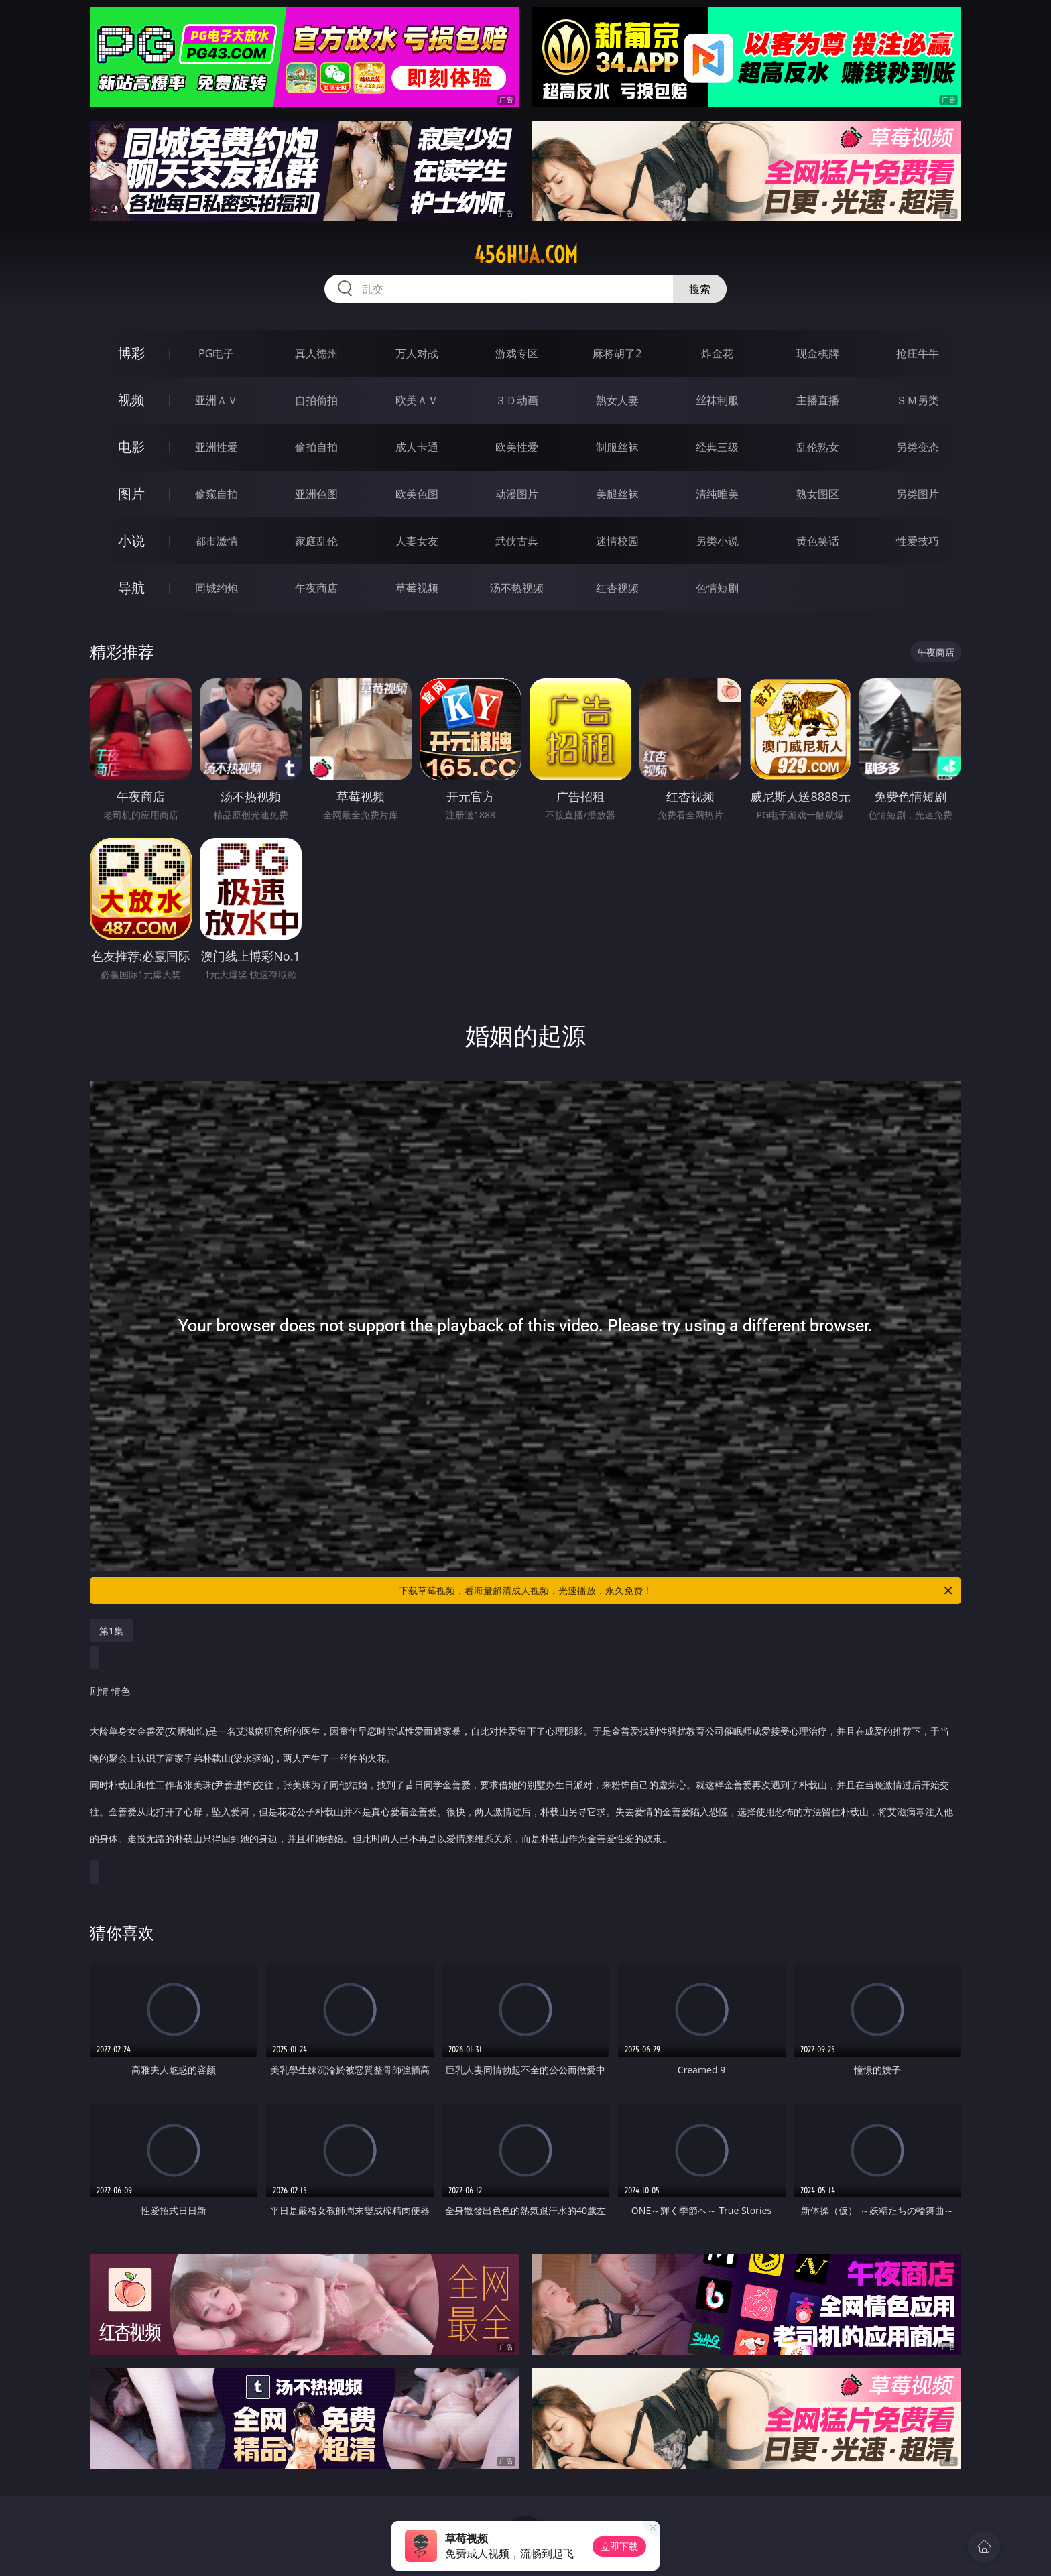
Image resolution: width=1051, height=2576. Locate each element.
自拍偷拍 (316, 400)
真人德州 (316, 353)
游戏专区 (516, 353)
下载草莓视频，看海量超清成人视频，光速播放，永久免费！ (676, 1591)
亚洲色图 (316, 494)
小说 (131, 541)
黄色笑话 (817, 541)
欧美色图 (416, 494)
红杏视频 (617, 587)
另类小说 (717, 541)
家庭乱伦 (316, 541)
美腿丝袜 (617, 494)
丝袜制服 (717, 400)
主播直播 (817, 400)
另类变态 (917, 447)
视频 (131, 400)
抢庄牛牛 (917, 353)
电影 (131, 447)
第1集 (111, 1630)
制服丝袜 (617, 447)
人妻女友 (416, 541)
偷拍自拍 (316, 447)
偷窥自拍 (216, 494)
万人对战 (416, 353)
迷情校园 (617, 541)
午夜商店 (316, 587)
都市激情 (216, 541)
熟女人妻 (617, 400)
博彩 (131, 353)
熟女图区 (817, 494)
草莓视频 (416, 587)
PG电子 (216, 353)
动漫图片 (516, 494)
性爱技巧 (917, 541)
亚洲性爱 (216, 447)
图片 (131, 494)
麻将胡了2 (617, 353)
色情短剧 (717, 587)
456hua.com (526, 254)
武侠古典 (516, 541)
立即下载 (619, 2546)
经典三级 (717, 447)
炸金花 (717, 353)
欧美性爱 (516, 447)
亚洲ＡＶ (216, 400)
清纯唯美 (717, 494)
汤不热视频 (517, 587)
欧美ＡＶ (416, 400)
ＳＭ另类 (917, 400)
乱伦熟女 (817, 447)
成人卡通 (416, 447)
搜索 (699, 289)
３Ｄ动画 (516, 400)
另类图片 (917, 494)
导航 (131, 587)
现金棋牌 (817, 353)
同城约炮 (216, 587)
